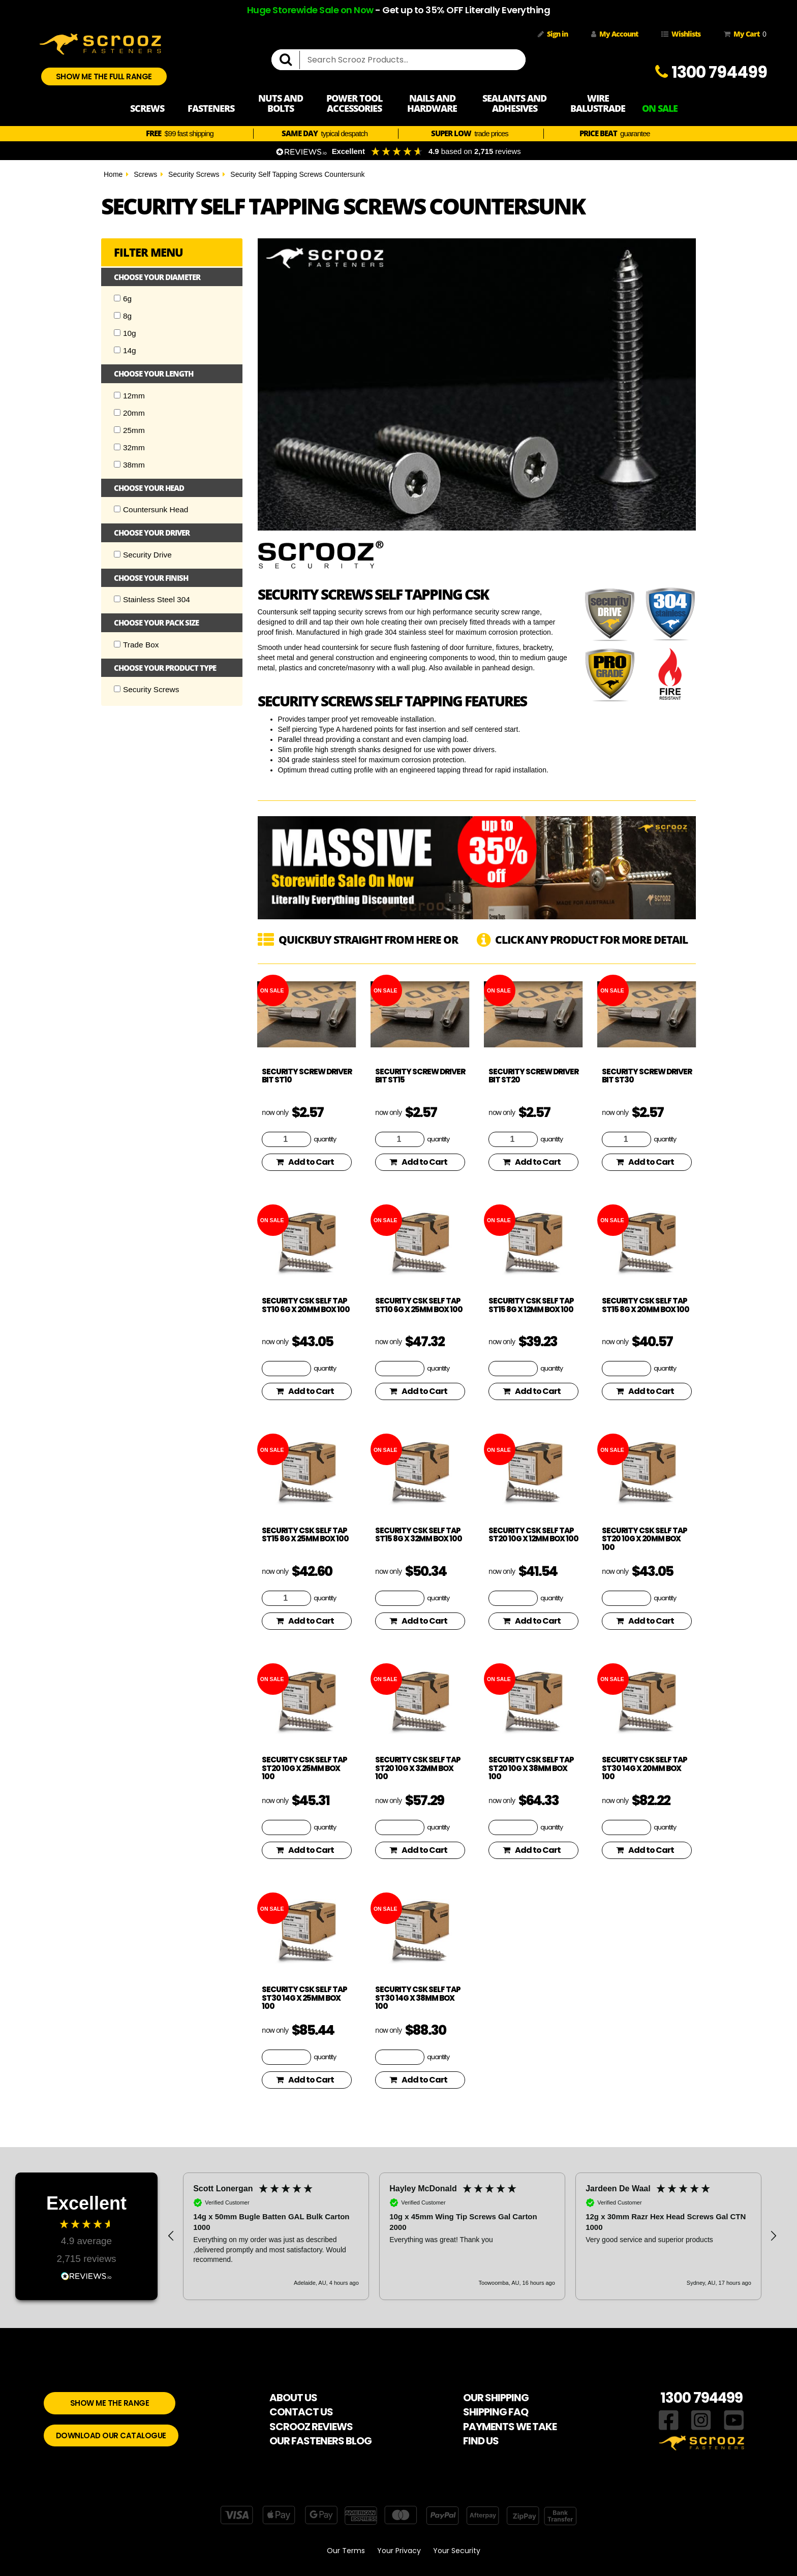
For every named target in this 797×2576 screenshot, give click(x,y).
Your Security (456, 2551)
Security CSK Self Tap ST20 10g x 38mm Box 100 (531, 1768)
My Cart (743, 34)
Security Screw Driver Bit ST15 (420, 1075)
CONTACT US (301, 2412)
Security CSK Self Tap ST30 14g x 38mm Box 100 (418, 1997)
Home (113, 174)
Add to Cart (305, 1162)
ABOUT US (293, 2398)
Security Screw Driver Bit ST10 (307, 1075)
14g (125, 350)
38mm (129, 464)
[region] (472, 2236)
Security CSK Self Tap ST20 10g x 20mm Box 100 (644, 1539)
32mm (129, 447)
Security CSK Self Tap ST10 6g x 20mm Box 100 (306, 1305)
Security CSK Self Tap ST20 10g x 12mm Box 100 (533, 1534)
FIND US (481, 2441)
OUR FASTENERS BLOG (320, 2441)
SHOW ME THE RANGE (109, 2403)
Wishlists (680, 34)
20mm (129, 413)
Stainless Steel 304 (152, 599)
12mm (129, 395)
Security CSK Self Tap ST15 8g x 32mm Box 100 (418, 1534)
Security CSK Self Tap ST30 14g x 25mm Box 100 (304, 1997)
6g (123, 298)
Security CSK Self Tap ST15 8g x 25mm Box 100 (305, 1534)
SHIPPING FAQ (495, 2412)
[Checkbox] (117, 298)
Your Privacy (399, 2551)
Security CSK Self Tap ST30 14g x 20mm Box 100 (644, 1768)
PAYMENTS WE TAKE (510, 2426)
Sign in (553, 34)
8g (123, 316)
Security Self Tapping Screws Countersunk (297, 174)
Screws (145, 174)
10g (125, 333)
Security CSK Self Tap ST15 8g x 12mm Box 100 (531, 1305)
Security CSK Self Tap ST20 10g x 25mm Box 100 (304, 1768)
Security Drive (143, 554)
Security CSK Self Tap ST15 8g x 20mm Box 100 (645, 1305)
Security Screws (193, 174)
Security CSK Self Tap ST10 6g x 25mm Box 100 (419, 1305)
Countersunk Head (151, 509)
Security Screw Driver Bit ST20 (533, 1075)
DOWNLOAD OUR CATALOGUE (111, 2435)
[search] (290, 60)
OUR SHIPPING (496, 2398)
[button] (171, 2236)
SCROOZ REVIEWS (311, 2426)
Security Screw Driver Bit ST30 (647, 1075)
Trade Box (136, 644)
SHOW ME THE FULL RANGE (104, 76)
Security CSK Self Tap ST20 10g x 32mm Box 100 (418, 1768)
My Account (614, 34)
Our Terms (346, 2551)
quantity (325, 1139)
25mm (129, 430)
